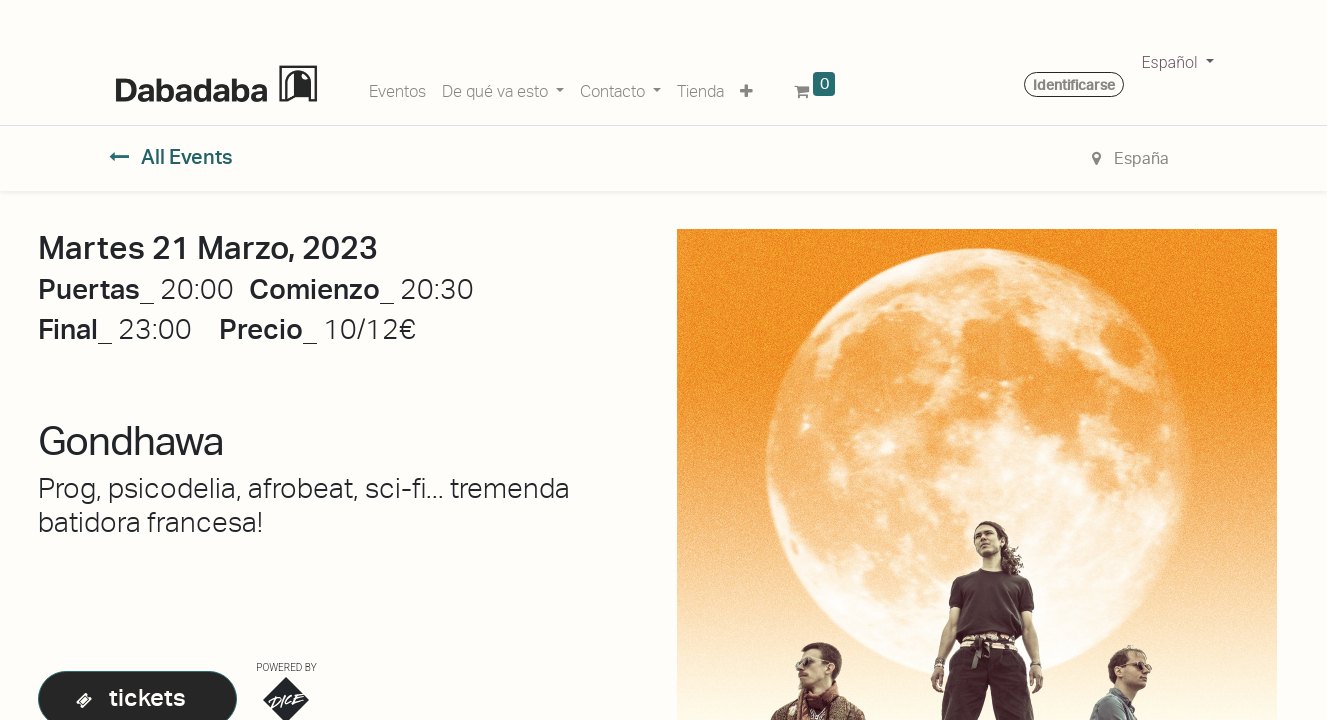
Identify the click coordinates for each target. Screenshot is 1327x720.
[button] (746, 88)
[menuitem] (397, 88)
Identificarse (1074, 85)
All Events (171, 157)
